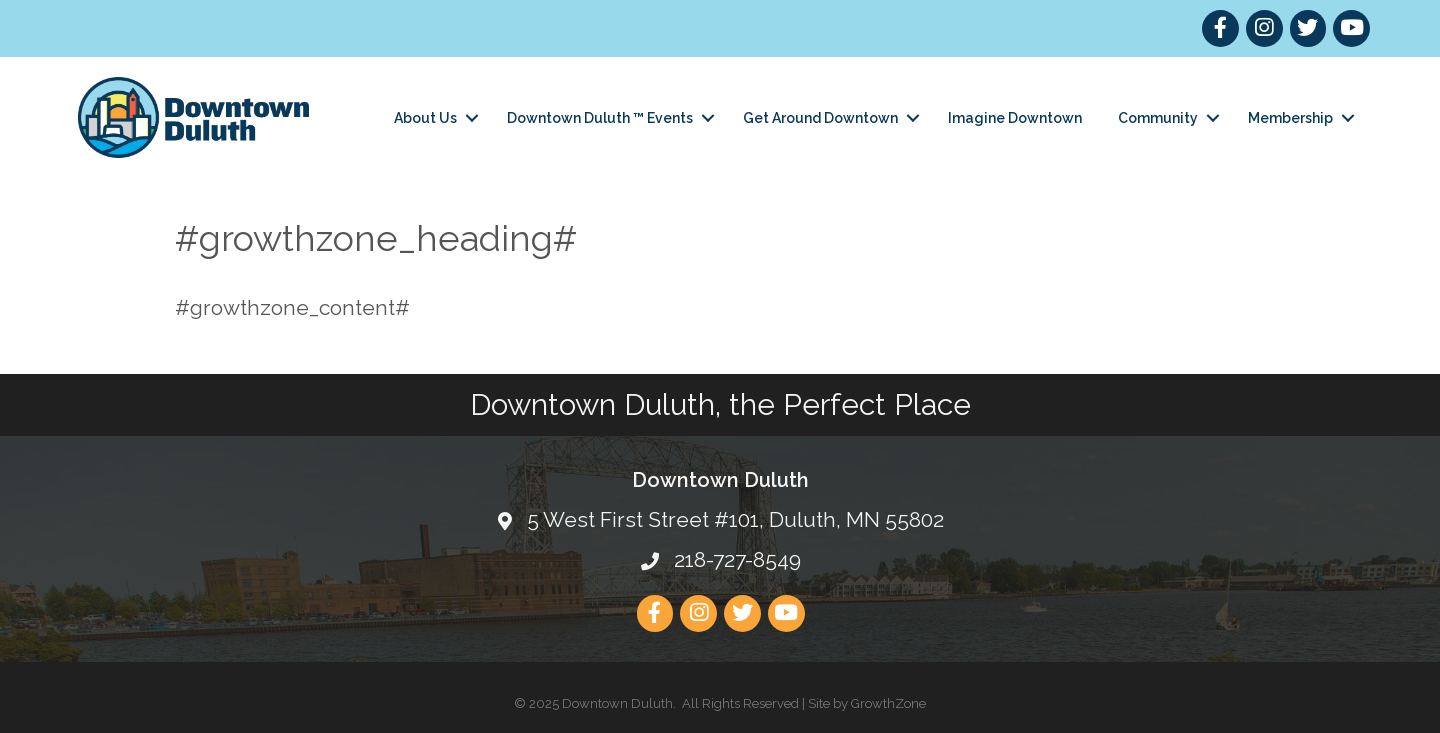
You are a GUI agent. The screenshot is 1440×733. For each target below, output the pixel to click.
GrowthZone (888, 703)
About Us (425, 118)
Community (1158, 118)
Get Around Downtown (820, 118)
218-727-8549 (737, 559)
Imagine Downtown (1015, 118)
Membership (1290, 118)
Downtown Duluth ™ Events (600, 118)
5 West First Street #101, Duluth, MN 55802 (735, 519)
